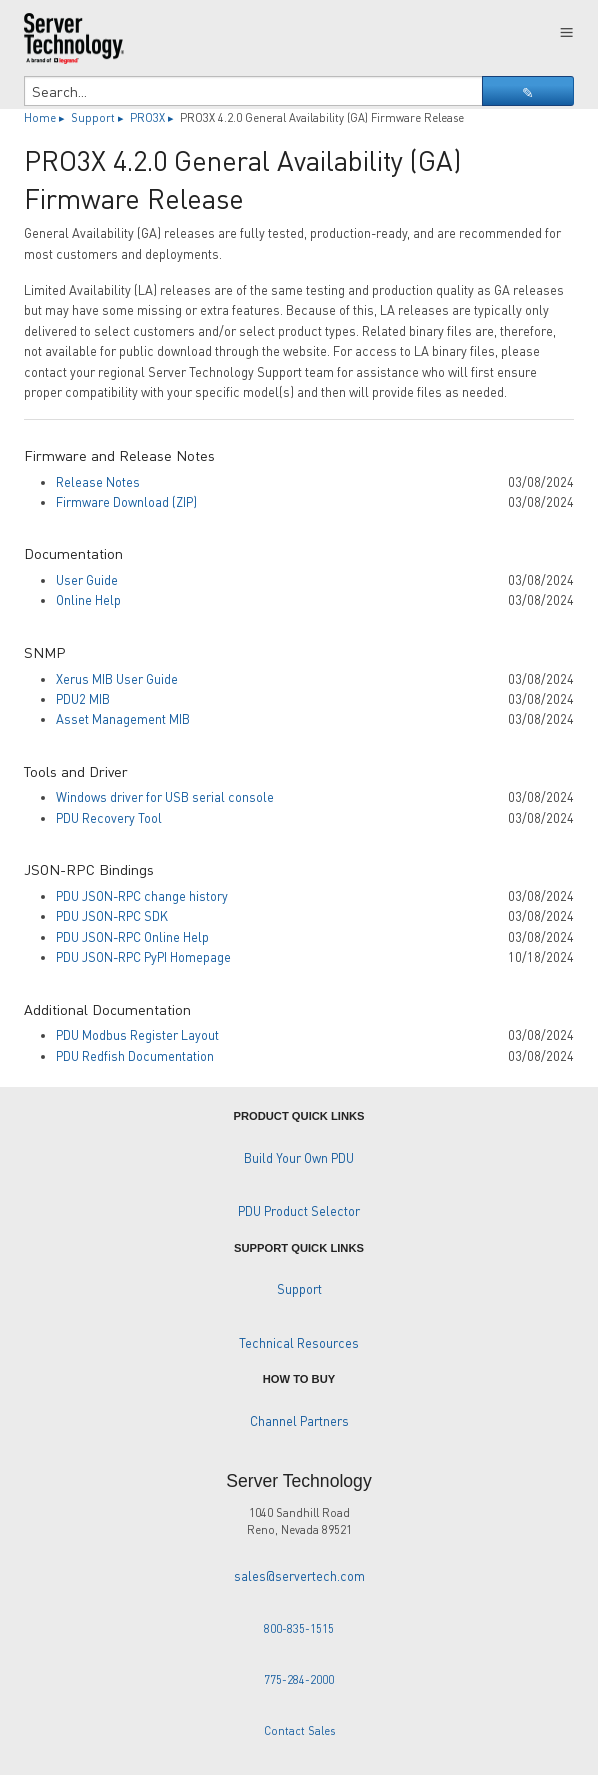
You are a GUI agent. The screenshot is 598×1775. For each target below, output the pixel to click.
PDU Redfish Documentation (135, 1056)
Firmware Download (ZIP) (126, 502)
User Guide (87, 580)
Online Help (88, 600)
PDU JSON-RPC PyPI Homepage (143, 957)
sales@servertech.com (299, 1576)
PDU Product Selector (299, 1211)
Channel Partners (299, 1421)
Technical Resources (299, 1343)
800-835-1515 (299, 1628)
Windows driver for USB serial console (165, 797)
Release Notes (98, 482)
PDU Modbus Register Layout (137, 1035)
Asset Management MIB (123, 719)
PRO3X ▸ (153, 117)
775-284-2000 (299, 1679)
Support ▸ (99, 117)
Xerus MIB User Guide (117, 679)
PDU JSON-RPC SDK (112, 916)
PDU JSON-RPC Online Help (132, 937)
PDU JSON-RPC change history (142, 896)
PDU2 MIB (83, 699)
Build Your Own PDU (299, 1158)
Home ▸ (46, 117)
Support (299, 1289)
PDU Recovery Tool (109, 818)
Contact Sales (299, 1730)
